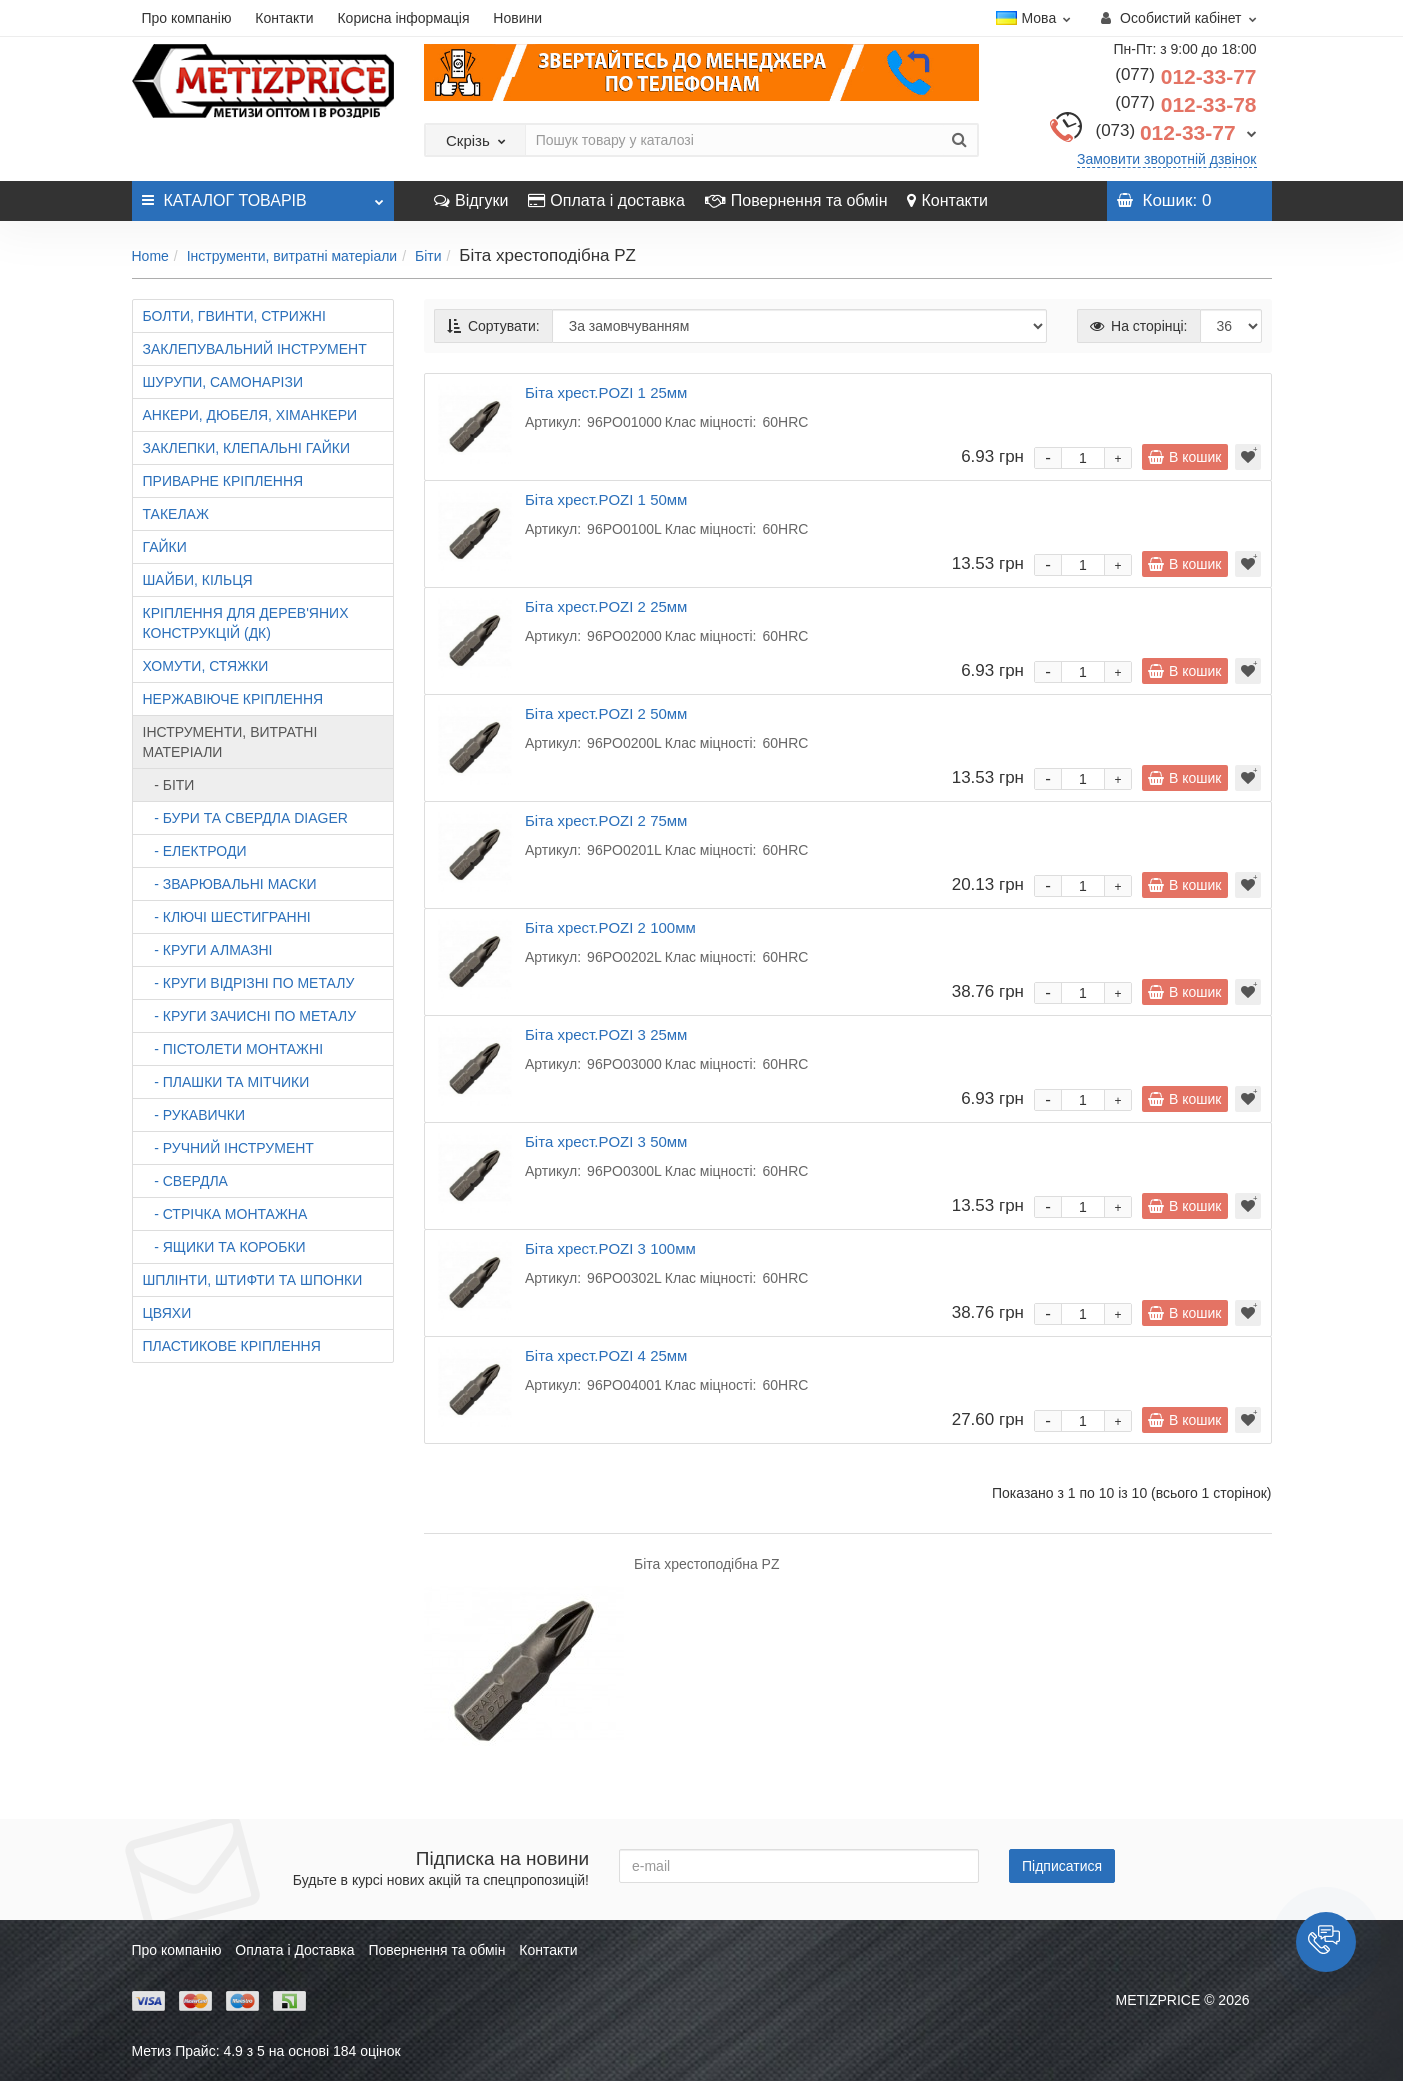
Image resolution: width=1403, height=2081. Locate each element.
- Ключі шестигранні (227, 917)
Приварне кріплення (223, 481)
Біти (428, 256)
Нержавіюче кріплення (233, 699)
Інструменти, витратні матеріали (292, 256)
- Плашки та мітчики (226, 1082)
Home (150, 256)
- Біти (169, 785)
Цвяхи (167, 1313)
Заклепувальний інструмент (255, 349)
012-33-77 (1185, 76)
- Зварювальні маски (230, 884)
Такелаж (176, 514)
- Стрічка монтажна (225, 1214)
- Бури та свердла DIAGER (245, 818)
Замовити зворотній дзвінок (1167, 159)
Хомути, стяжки (206, 666)
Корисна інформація (403, 18)
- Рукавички (194, 1115)
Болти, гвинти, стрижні (234, 316)
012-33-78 (1185, 104)
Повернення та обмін (796, 200)
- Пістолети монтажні (233, 1049)
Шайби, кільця (198, 580)
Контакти (284, 18)
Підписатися (1062, 1866)
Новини (517, 18)
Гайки (165, 547)
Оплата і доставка (606, 200)
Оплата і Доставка (294, 1950)
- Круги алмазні (208, 950)
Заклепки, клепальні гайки (246, 448)
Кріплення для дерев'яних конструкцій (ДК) (246, 623)
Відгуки (471, 200)
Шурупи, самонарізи (223, 382)
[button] (1326, 1942)
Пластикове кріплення (232, 1346)
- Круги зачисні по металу (250, 1016)
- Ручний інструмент (228, 1148)
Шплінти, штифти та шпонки (253, 1280)
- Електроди (195, 851)
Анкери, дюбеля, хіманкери (250, 415)
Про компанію (187, 18)
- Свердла (185, 1181)
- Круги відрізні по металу (249, 983)
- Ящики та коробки (224, 1247)
